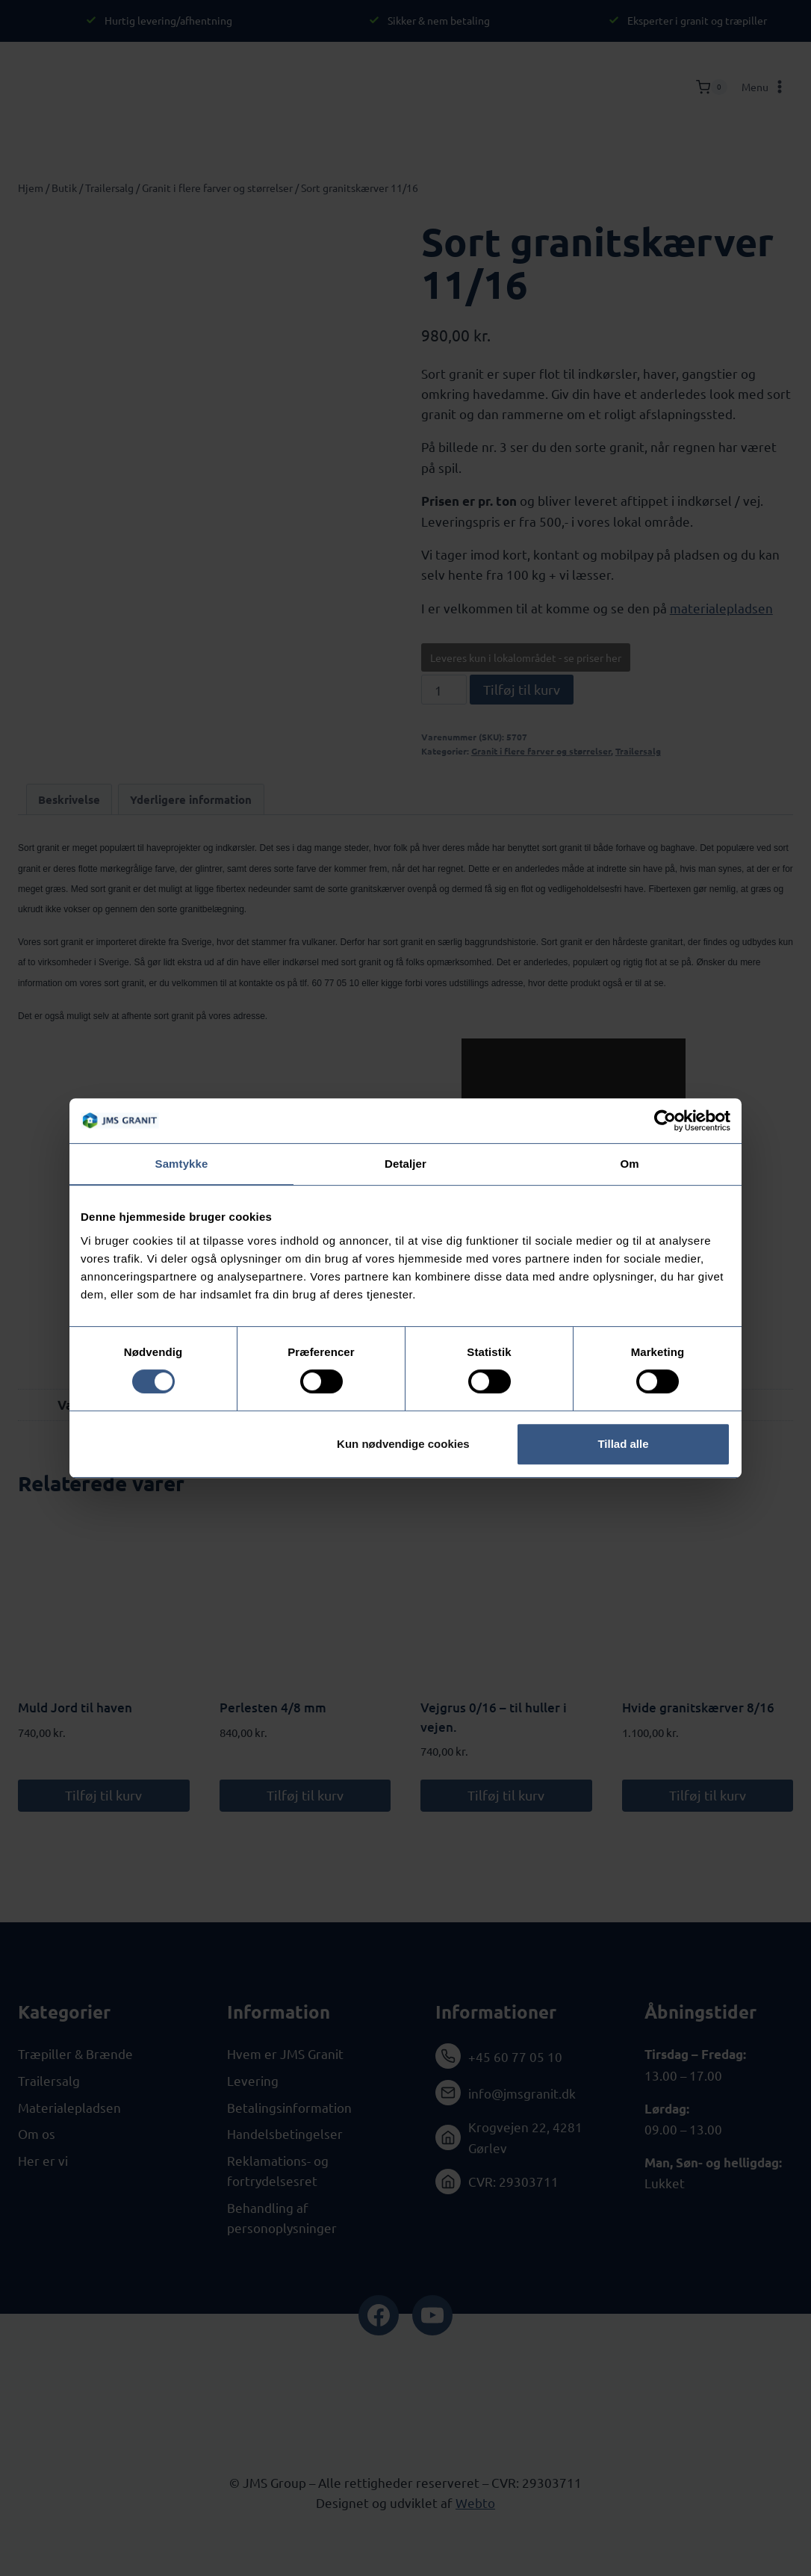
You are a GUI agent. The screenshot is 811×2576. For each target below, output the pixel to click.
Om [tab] (629, 1163)
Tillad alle (622, 1443)
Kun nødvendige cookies (403, 1443)
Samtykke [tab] (181, 1163)
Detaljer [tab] (405, 1163)
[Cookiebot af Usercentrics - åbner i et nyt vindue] (665, 1120)
